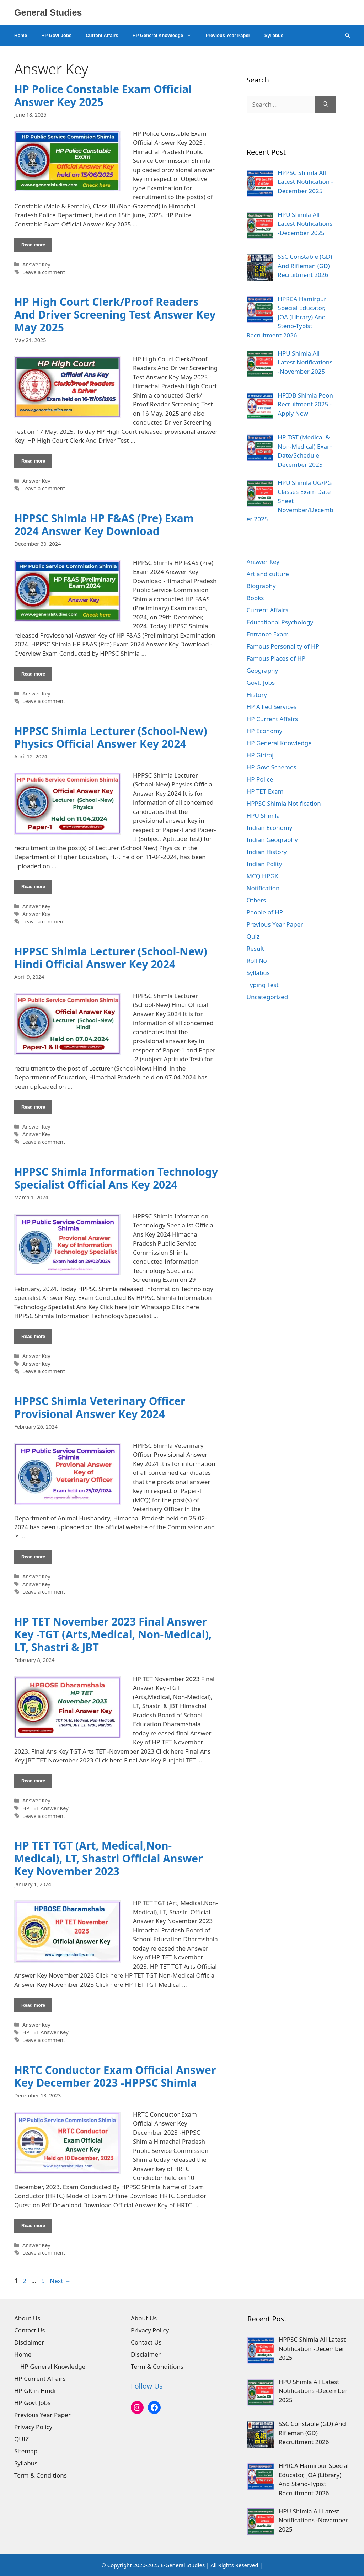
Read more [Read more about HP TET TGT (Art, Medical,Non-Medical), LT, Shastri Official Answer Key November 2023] (33, 2005)
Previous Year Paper (227, 35)
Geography (262, 670)
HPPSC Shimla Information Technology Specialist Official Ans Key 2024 (116, 1178)
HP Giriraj (260, 755)
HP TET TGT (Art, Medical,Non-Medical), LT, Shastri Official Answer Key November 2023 (108, 1858)
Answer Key (36, 264)
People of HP (265, 912)
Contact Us (29, 2330)
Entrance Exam (268, 634)
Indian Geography (272, 840)
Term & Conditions (40, 2475)
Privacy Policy (33, 2427)
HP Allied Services (272, 707)
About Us (27, 2318)
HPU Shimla (263, 815)
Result (255, 948)
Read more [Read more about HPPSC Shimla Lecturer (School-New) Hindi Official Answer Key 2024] (33, 1107)
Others (256, 900)
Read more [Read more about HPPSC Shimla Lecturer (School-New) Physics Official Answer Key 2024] (33, 886)
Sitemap (25, 2451)
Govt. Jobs (261, 682)
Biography (261, 586)
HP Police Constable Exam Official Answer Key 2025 (103, 95)
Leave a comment (43, 272)
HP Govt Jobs (56, 35)
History (257, 694)
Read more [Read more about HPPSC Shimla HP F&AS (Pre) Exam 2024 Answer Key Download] (33, 674)
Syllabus (273, 35)
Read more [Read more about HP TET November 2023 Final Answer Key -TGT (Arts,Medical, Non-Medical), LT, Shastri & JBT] (33, 1780)
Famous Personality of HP (283, 646)
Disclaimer (29, 2342)
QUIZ (21, 2439)
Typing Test (263, 985)
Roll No (257, 960)
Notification (263, 888)
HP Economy (265, 731)
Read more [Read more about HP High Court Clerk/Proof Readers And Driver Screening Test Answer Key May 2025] (33, 461)
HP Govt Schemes (271, 767)
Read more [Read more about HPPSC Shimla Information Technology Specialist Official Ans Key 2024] (33, 1336)
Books (255, 598)
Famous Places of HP (276, 658)
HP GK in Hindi (34, 2390)
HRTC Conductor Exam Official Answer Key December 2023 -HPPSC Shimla (115, 2076)
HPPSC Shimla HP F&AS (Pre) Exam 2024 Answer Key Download (104, 524)
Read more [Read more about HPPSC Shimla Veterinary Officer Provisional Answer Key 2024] (33, 1556)
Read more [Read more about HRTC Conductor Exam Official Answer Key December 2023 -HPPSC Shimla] (33, 2225)
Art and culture (268, 574)
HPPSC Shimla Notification (284, 803)
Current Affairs (102, 35)
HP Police (260, 779)
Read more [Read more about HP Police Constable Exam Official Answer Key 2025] (33, 244)
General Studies (48, 12)
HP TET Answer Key (45, 1808)
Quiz (253, 936)
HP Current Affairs (272, 719)
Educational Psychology (280, 622)
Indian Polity (264, 864)
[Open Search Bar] (347, 35)
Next (60, 2281)
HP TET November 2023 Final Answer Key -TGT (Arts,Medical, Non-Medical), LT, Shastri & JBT (113, 1634)
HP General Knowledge (165, 35)
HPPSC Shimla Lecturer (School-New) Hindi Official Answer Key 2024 (110, 957)
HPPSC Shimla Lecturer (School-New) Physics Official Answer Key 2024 (110, 737)
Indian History (267, 852)
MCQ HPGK (262, 876)
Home (20, 35)
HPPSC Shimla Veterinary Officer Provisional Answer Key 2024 (99, 1407)
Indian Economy (270, 827)
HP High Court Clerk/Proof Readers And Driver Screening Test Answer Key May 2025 (114, 314)
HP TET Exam (265, 791)
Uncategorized (267, 997)
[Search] (325, 104)
